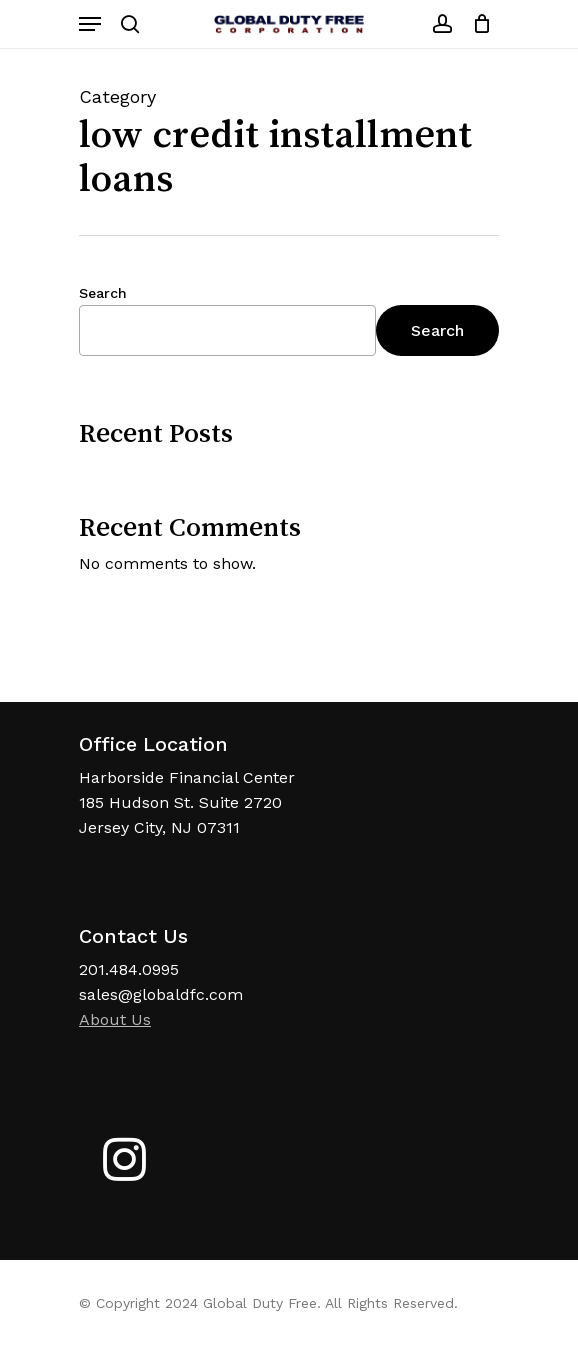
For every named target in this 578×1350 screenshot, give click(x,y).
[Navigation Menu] (90, 24)
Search (103, 293)
